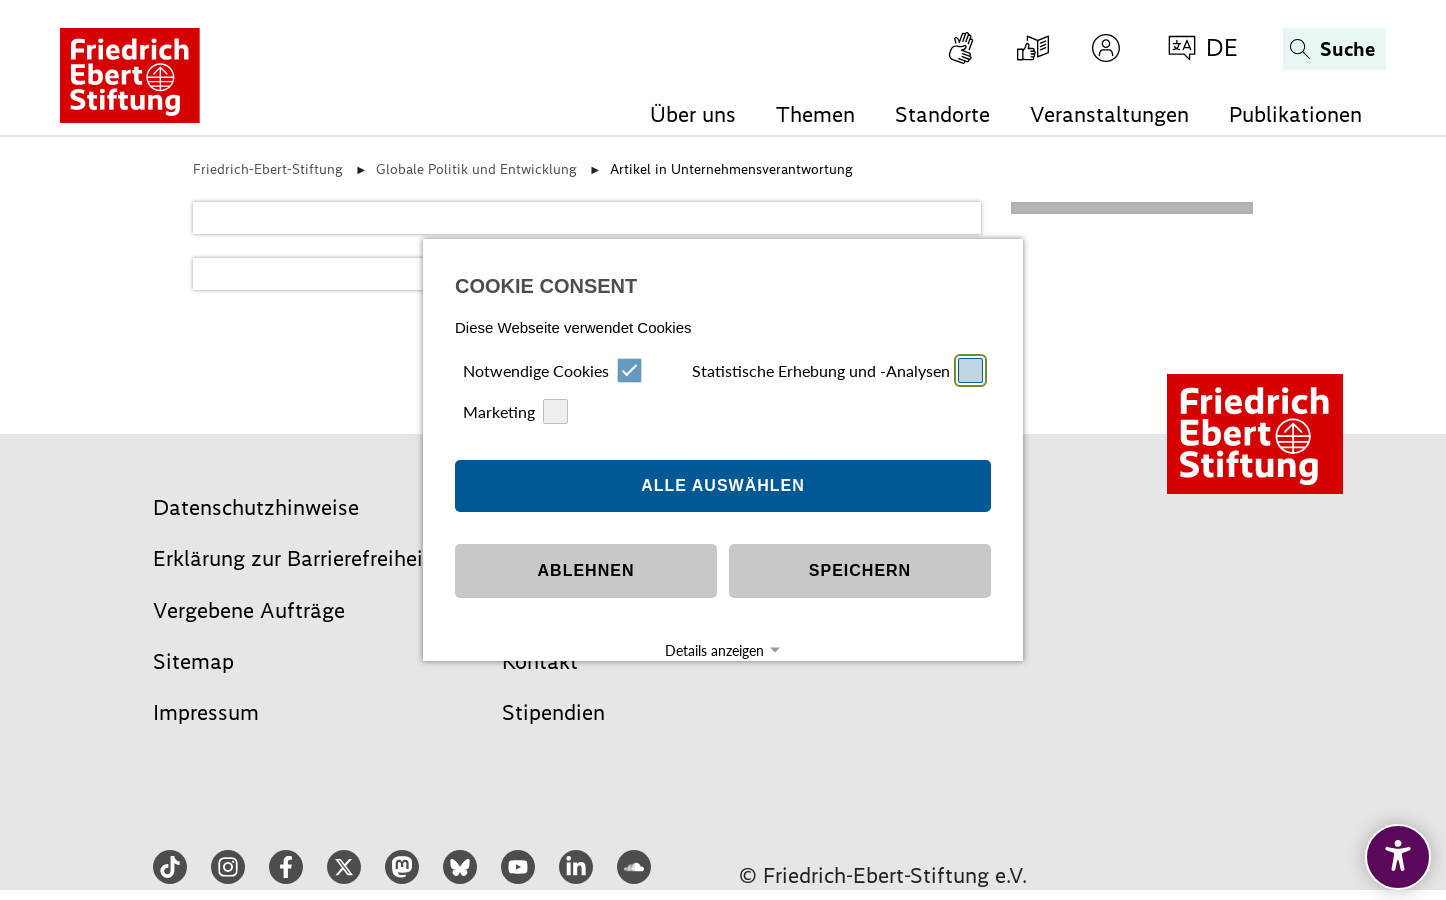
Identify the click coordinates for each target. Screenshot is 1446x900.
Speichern (860, 538)
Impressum (687, 653)
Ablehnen (586, 538)
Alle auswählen (723, 453)
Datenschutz (755, 653)
